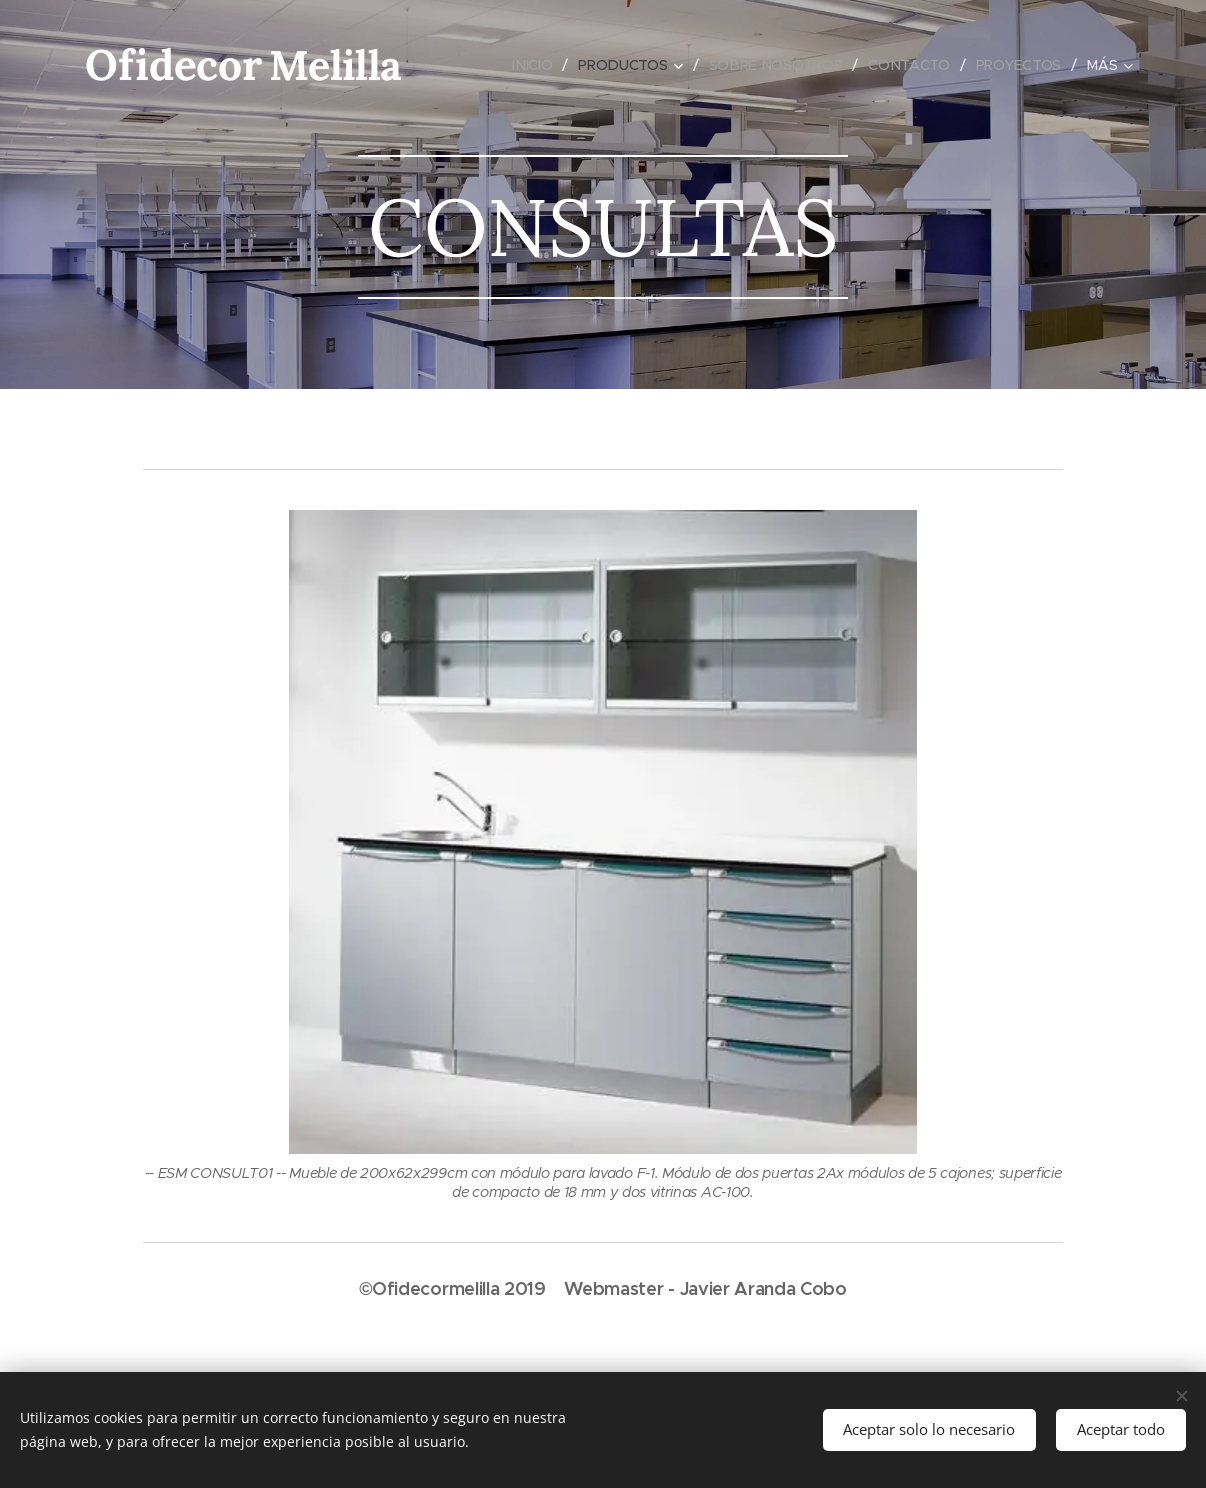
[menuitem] (533, 65)
